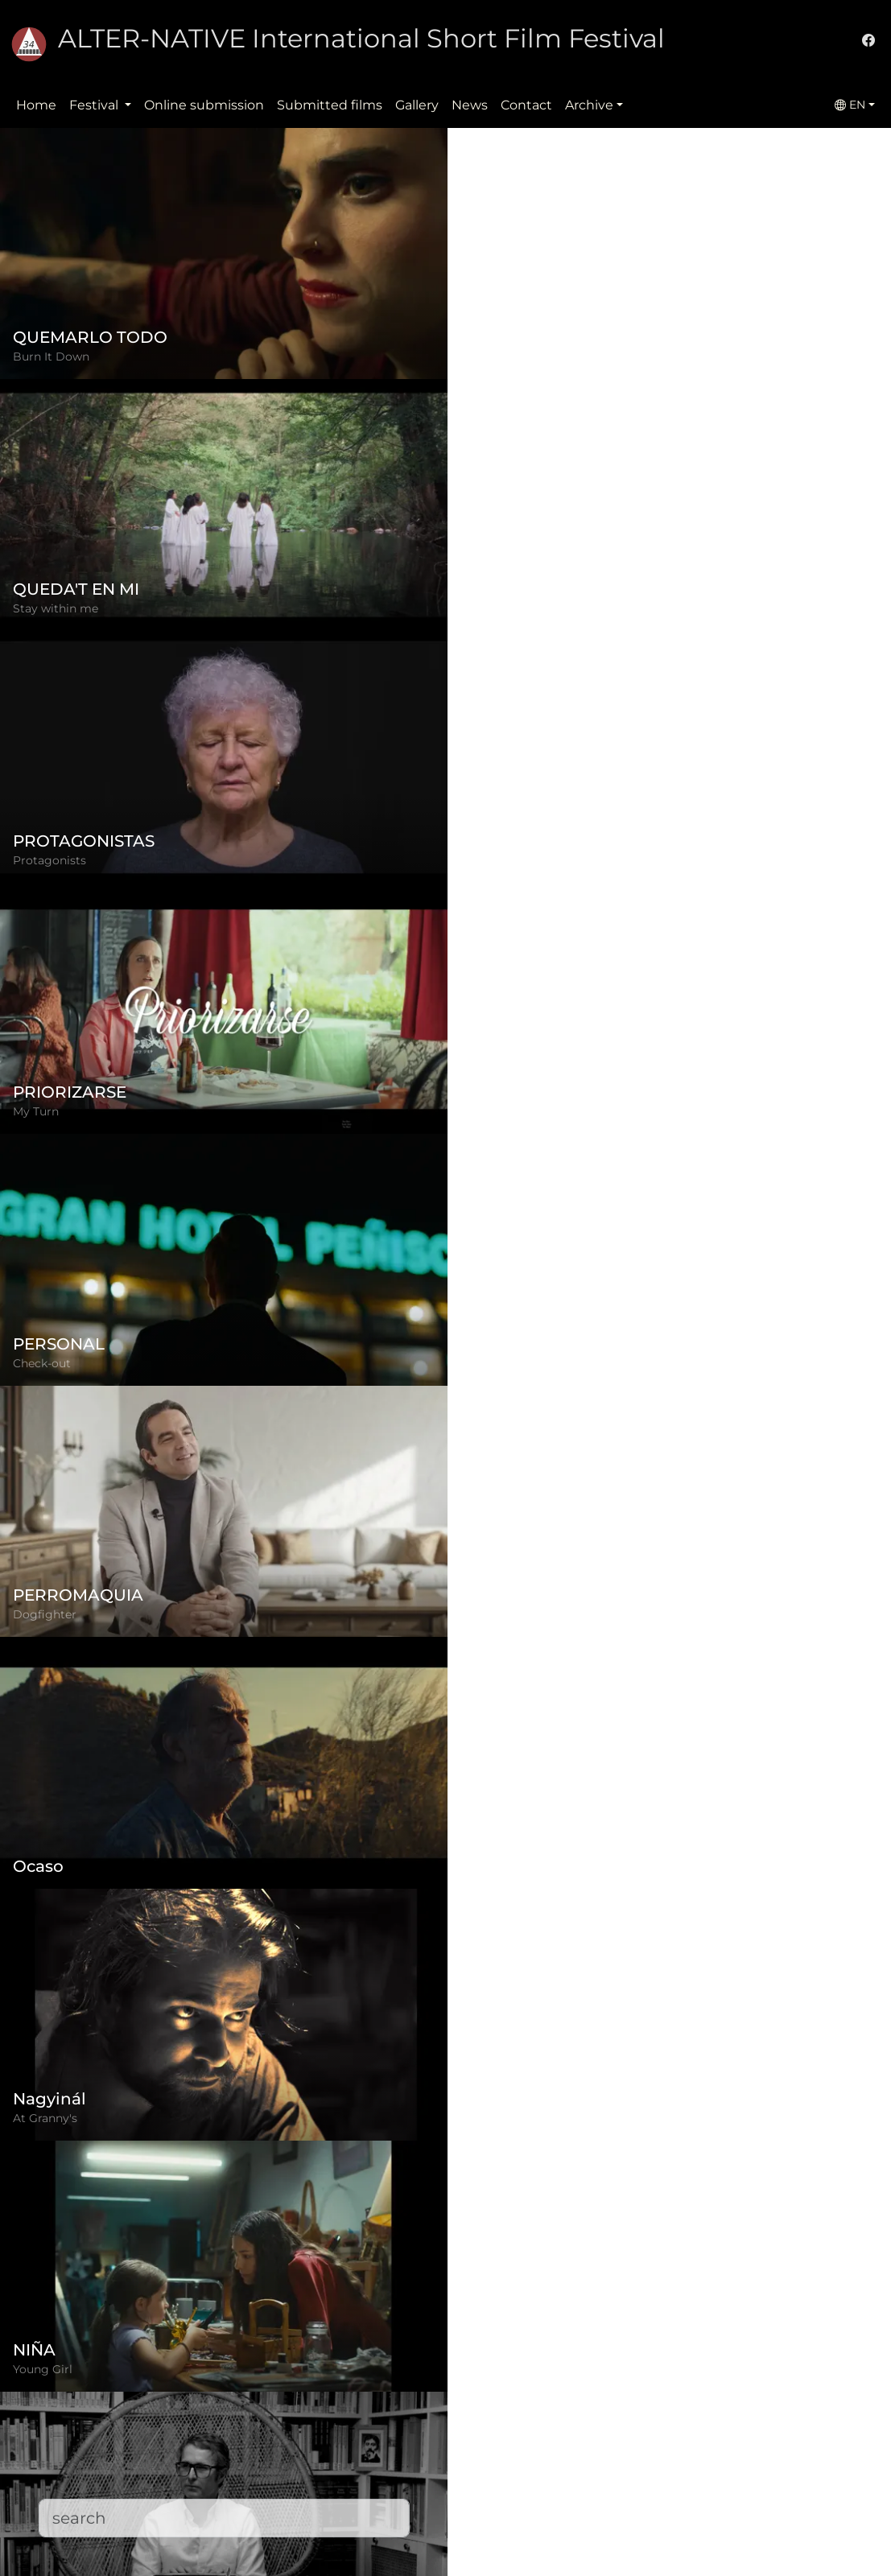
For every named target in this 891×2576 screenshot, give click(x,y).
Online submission (204, 105)
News (470, 105)
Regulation (342, 2411)
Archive (589, 105)
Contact (526, 105)
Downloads (343, 2540)
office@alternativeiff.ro (684, 2463)
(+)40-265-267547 (667, 2430)
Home (36, 105)
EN (850, 104)
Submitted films (329, 105)
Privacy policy (350, 2443)
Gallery (417, 105)
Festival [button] (95, 105)
